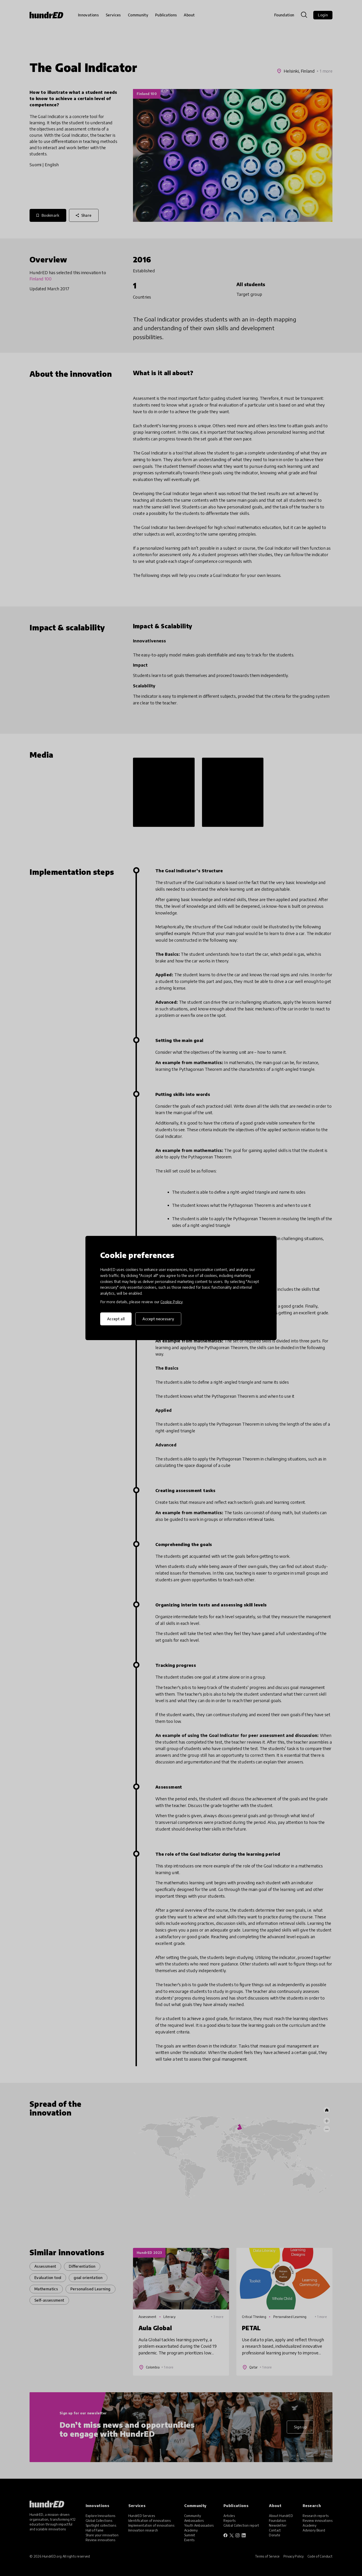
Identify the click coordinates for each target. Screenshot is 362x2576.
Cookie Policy (171, 1302)
